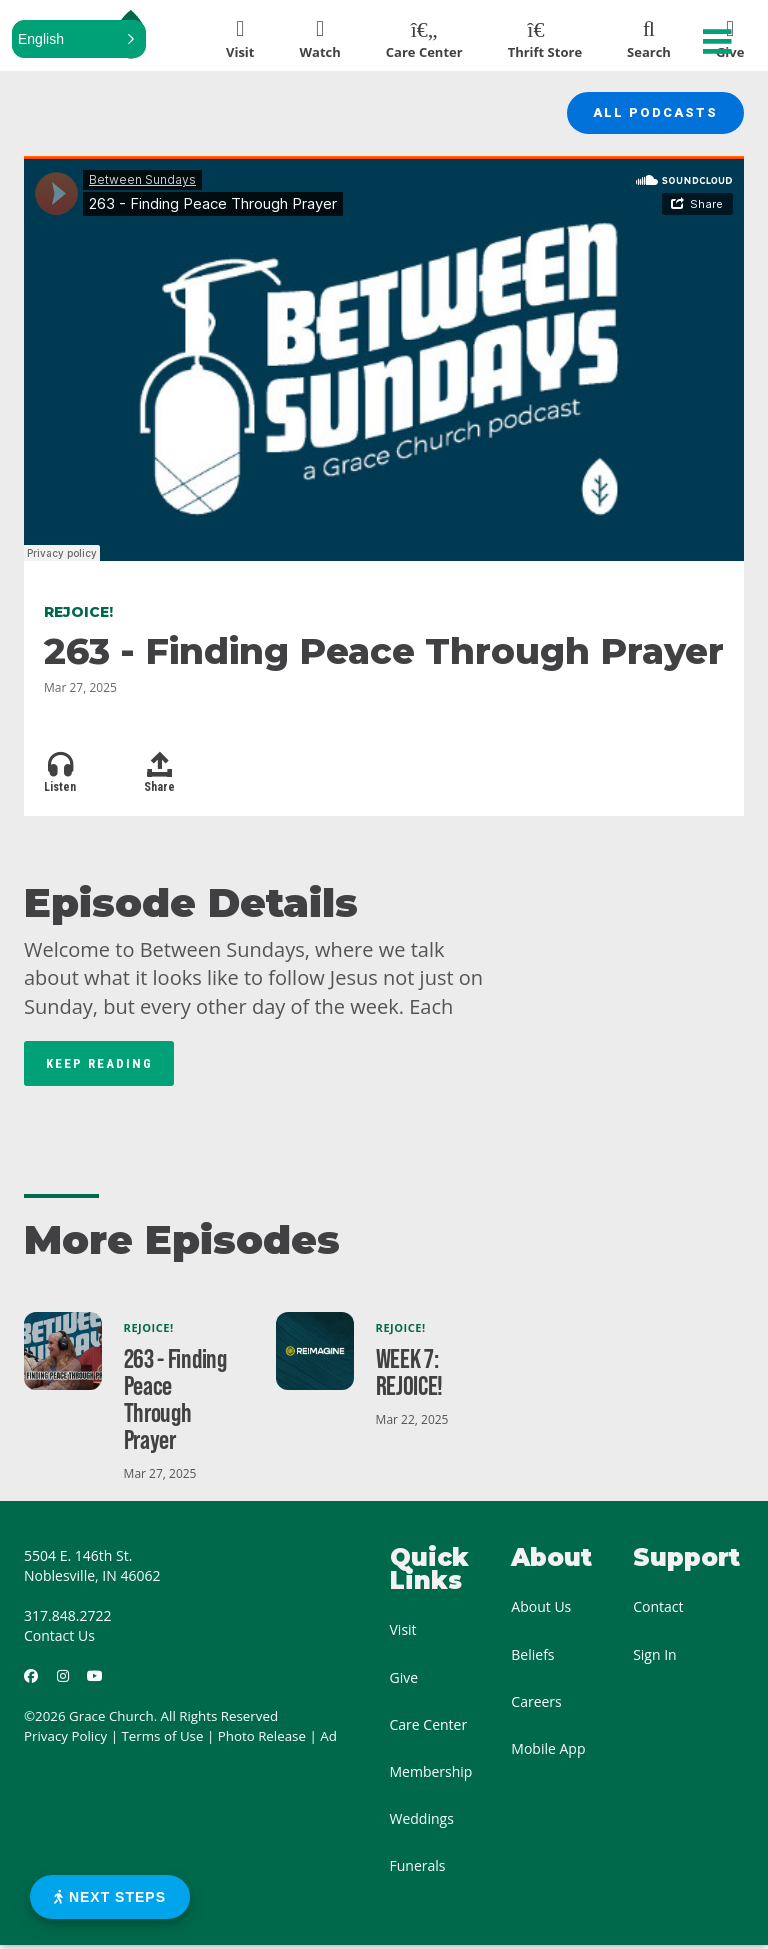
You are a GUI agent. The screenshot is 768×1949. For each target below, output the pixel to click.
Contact (658, 1610)
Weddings (422, 1822)
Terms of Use (163, 1740)
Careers (536, 1704)
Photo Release (262, 1740)
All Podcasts (651, 115)
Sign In (655, 1657)
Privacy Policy (65, 1740)
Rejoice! (149, 1331)
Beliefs (532, 1657)
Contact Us (59, 1639)
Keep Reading (99, 1066)
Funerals (418, 1869)
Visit (403, 1633)
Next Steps (110, 1897)
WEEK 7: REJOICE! (410, 1376)
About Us (541, 1610)
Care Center (429, 1727)
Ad (328, 1740)
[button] (79, 39)
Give (404, 1680)
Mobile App (548, 1752)
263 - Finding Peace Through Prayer (175, 1403)
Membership (431, 1775)
